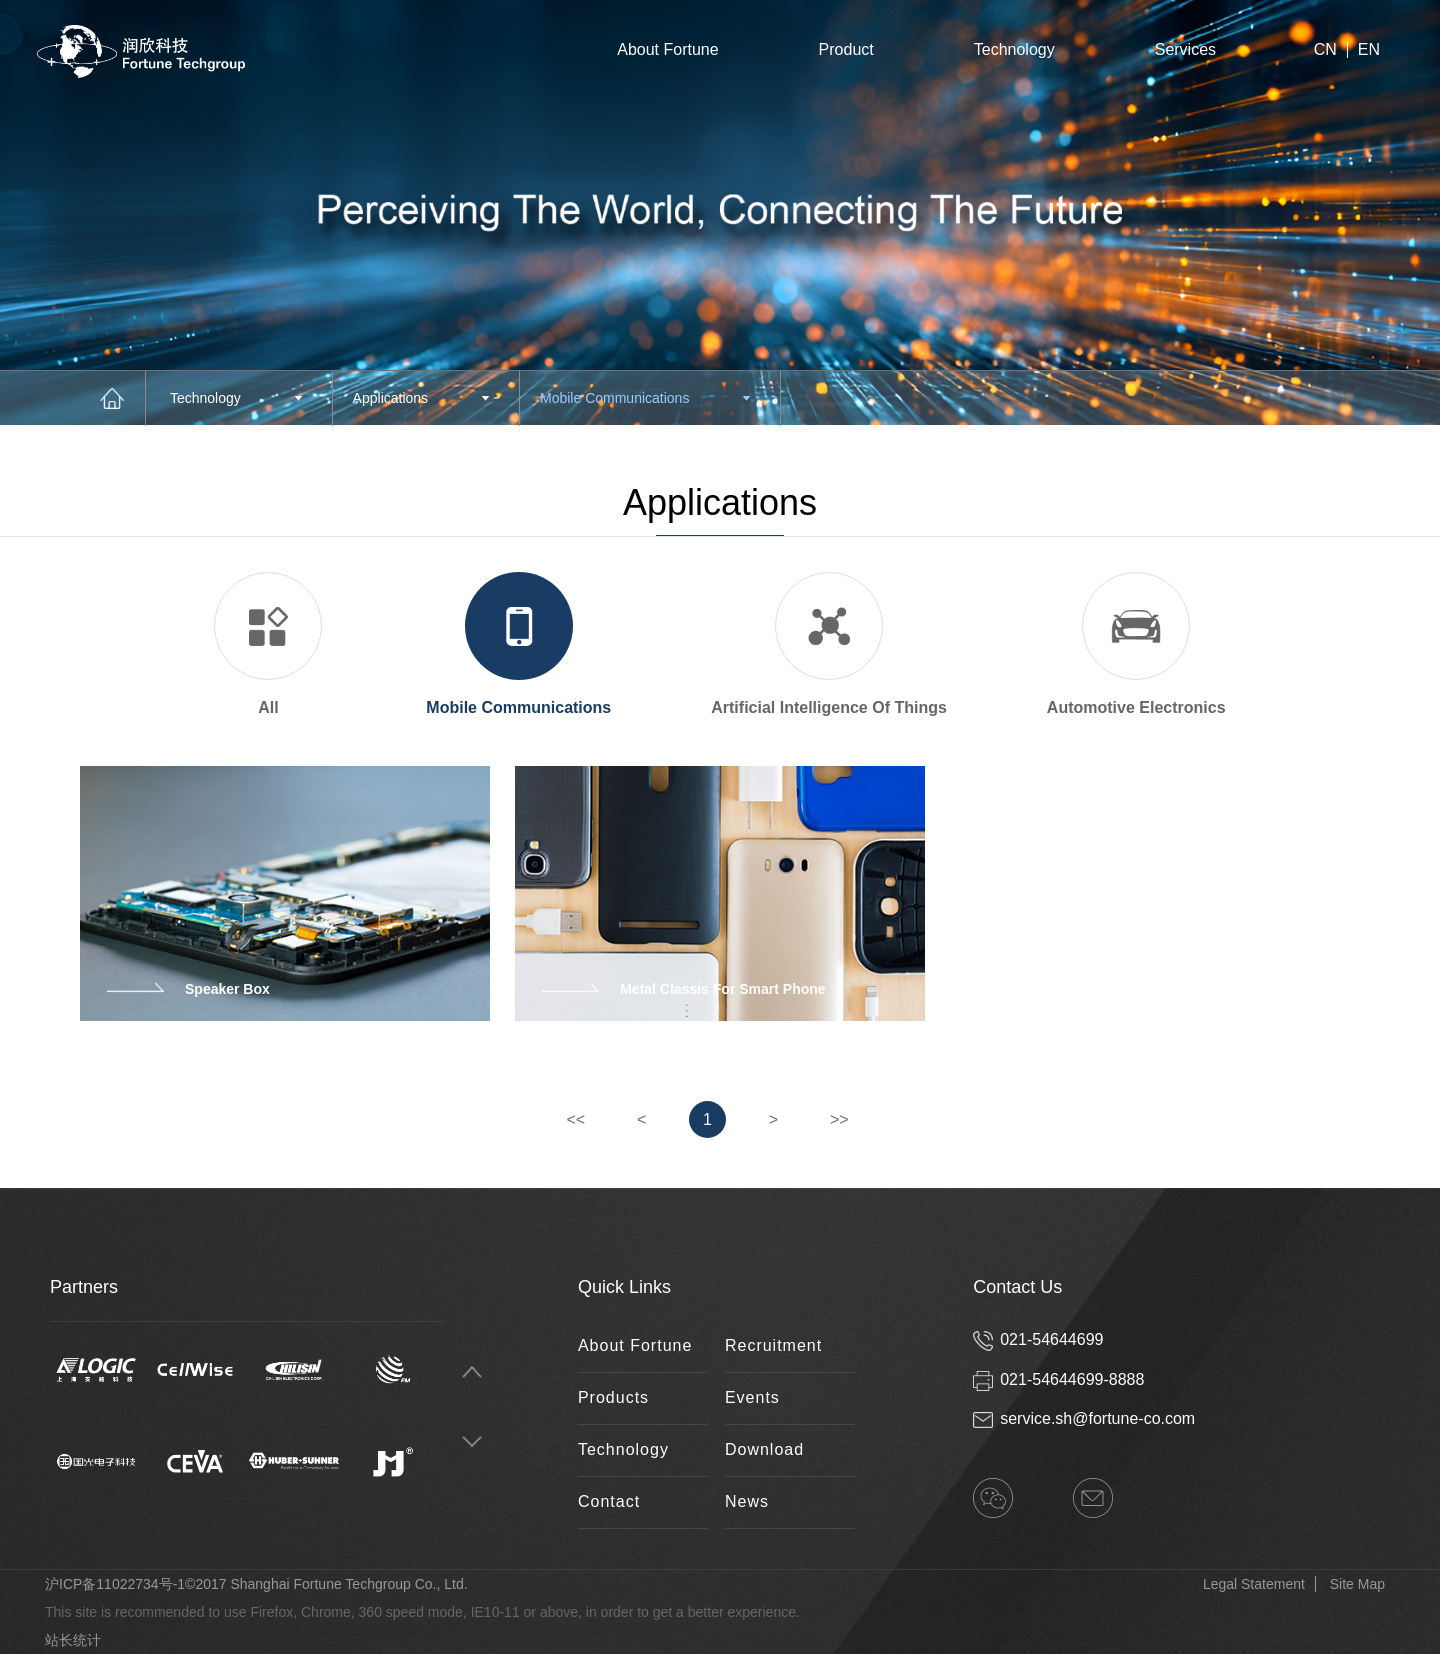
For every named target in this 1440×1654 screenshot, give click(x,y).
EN (1369, 50)
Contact (609, 1501)
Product (846, 49)
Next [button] (472, 1442)
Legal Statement (1254, 1584)
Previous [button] (472, 1372)
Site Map (1357, 1584)
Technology (1014, 49)
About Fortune (667, 49)
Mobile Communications (645, 398)
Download (764, 1449)
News (747, 1501)
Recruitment (773, 1345)
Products (613, 1397)
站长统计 (73, 1640)
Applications (421, 398)
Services (1185, 49)
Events (752, 1397)
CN (1325, 50)
